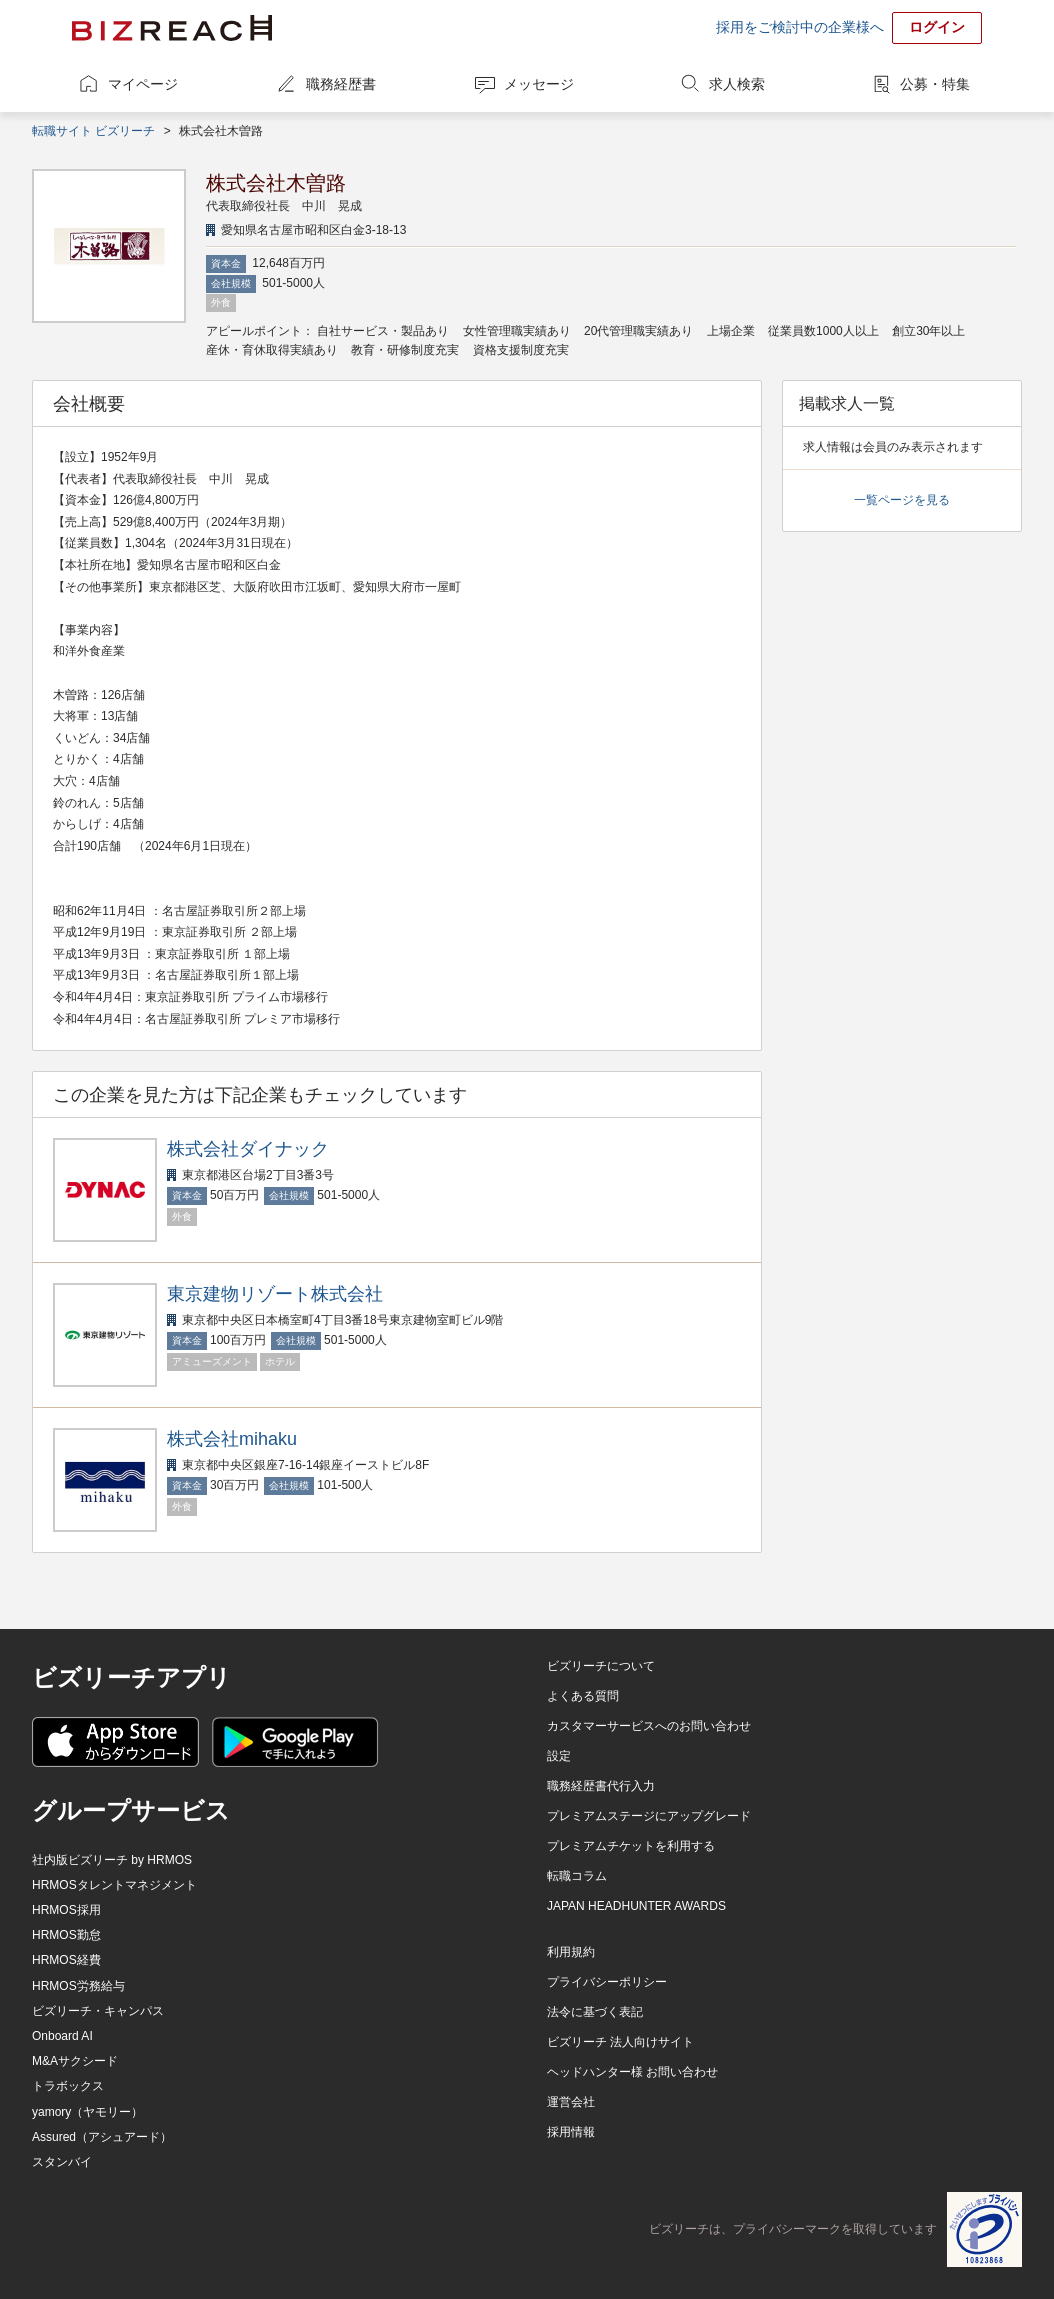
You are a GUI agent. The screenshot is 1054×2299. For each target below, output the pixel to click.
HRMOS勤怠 (66, 1935)
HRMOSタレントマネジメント (114, 1885)
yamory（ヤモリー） (87, 2112)
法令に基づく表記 (595, 2012)
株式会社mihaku (232, 1439)
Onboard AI (62, 2036)
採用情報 (571, 2132)
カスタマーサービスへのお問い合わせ (649, 1726)
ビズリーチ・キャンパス (98, 2011)
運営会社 (571, 2102)
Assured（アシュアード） (102, 2137)
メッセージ (539, 84)
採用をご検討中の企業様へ (800, 27)
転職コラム (577, 1876)
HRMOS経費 (66, 1960)
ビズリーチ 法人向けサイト (620, 2042)
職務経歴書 (341, 84)
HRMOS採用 (66, 1910)
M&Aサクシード (75, 2061)
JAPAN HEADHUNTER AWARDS (636, 1906)
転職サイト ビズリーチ (93, 131)
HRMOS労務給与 (78, 1986)
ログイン (937, 27)
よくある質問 (583, 1696)
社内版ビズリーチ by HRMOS (112, 1860)
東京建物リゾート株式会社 (275, 1294)
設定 (559, 1756)
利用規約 (571, 1952)
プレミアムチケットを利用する (631, 1846)
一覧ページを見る (902, 500)
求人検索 (737, 84)
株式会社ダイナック (248, 1149)
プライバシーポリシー (607, 1982)
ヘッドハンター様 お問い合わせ (632, 2072)
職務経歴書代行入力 (601, 1786)
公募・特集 (935, 84)
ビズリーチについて (601, 1666)
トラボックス (68, 2086)
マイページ (143, 84)
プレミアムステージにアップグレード (649, 1816)
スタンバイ (62, 2162)
